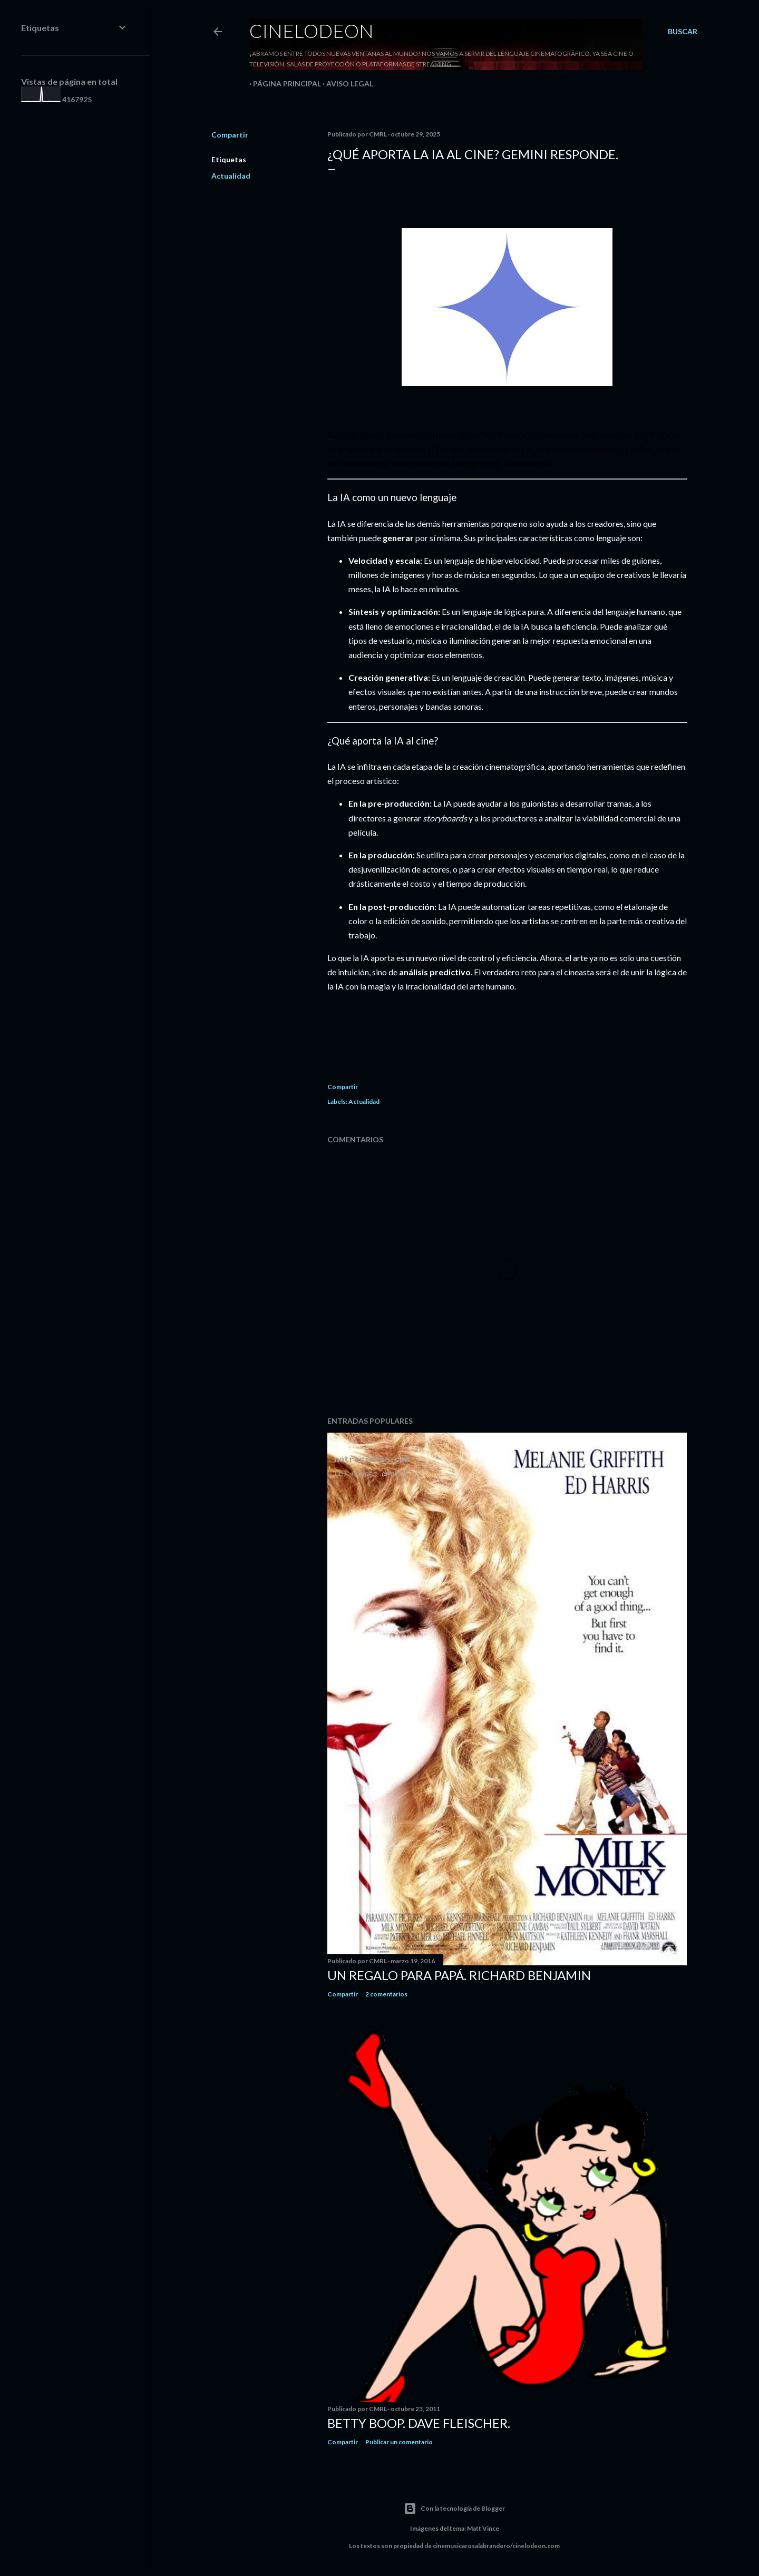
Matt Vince (483, 2528)
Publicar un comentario (399, 2442)
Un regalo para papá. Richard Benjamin (459, 1975)
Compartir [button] (229, 134)
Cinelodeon (311, 30)
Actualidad (230, 175)
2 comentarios (386, 1994)
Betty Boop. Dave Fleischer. (418, 2423)
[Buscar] (682, 31)
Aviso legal (346, 83)
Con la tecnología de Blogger (454, 2508)
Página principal (283, 83)
